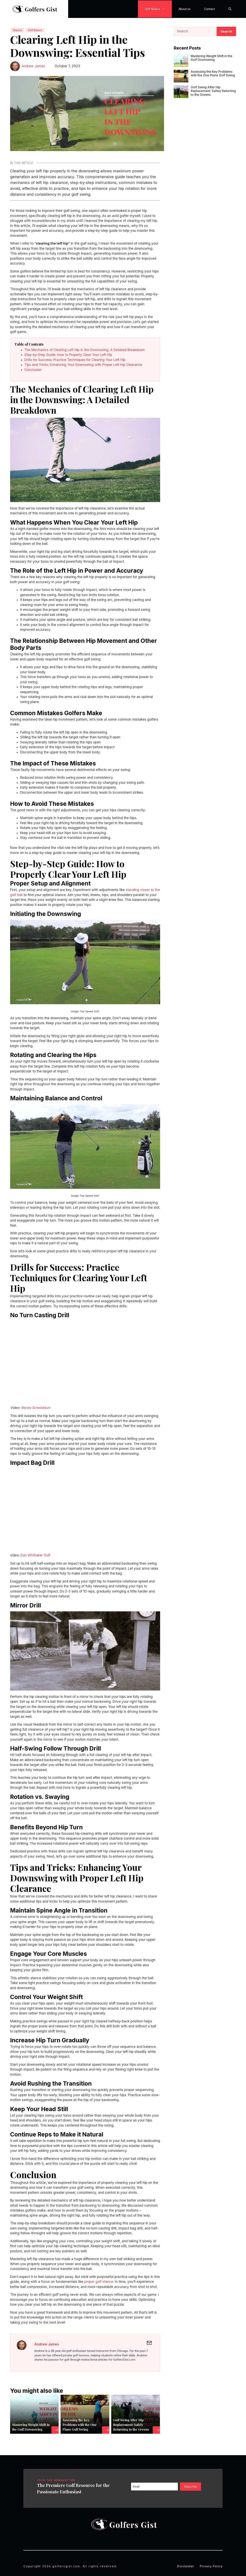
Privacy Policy (211, 2566)
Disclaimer (185, 2566)
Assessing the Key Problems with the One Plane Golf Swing (80, 2424)
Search (226, 31)
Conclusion (33, 370)
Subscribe (190, 2486)
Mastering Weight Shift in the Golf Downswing (211, 58)
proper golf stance (98, 2282)
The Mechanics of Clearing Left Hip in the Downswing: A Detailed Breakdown (84, 350)
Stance (17, 30)
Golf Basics (158, 9)
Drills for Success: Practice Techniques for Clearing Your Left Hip (74, 360)
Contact (209, 9)
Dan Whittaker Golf (35, 1555)
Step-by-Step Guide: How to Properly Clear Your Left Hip (68, 355)
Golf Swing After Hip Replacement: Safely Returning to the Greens (131, 2424)
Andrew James (33, 66)
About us (184, 9)
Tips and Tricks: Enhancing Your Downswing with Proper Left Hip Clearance (83, 365)
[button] (230, 9)
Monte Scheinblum (35, 1408)
